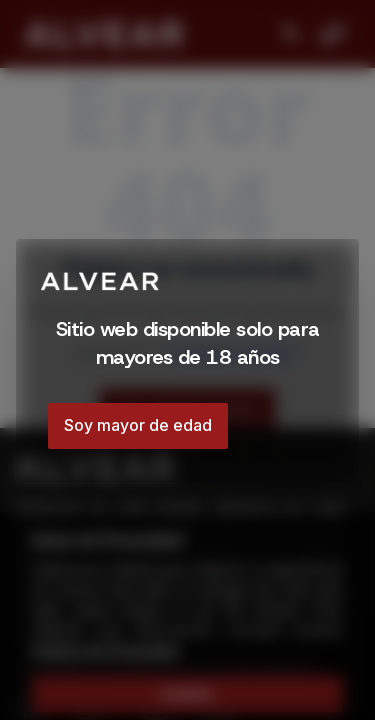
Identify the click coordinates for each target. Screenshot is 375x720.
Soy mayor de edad (138, 425)
